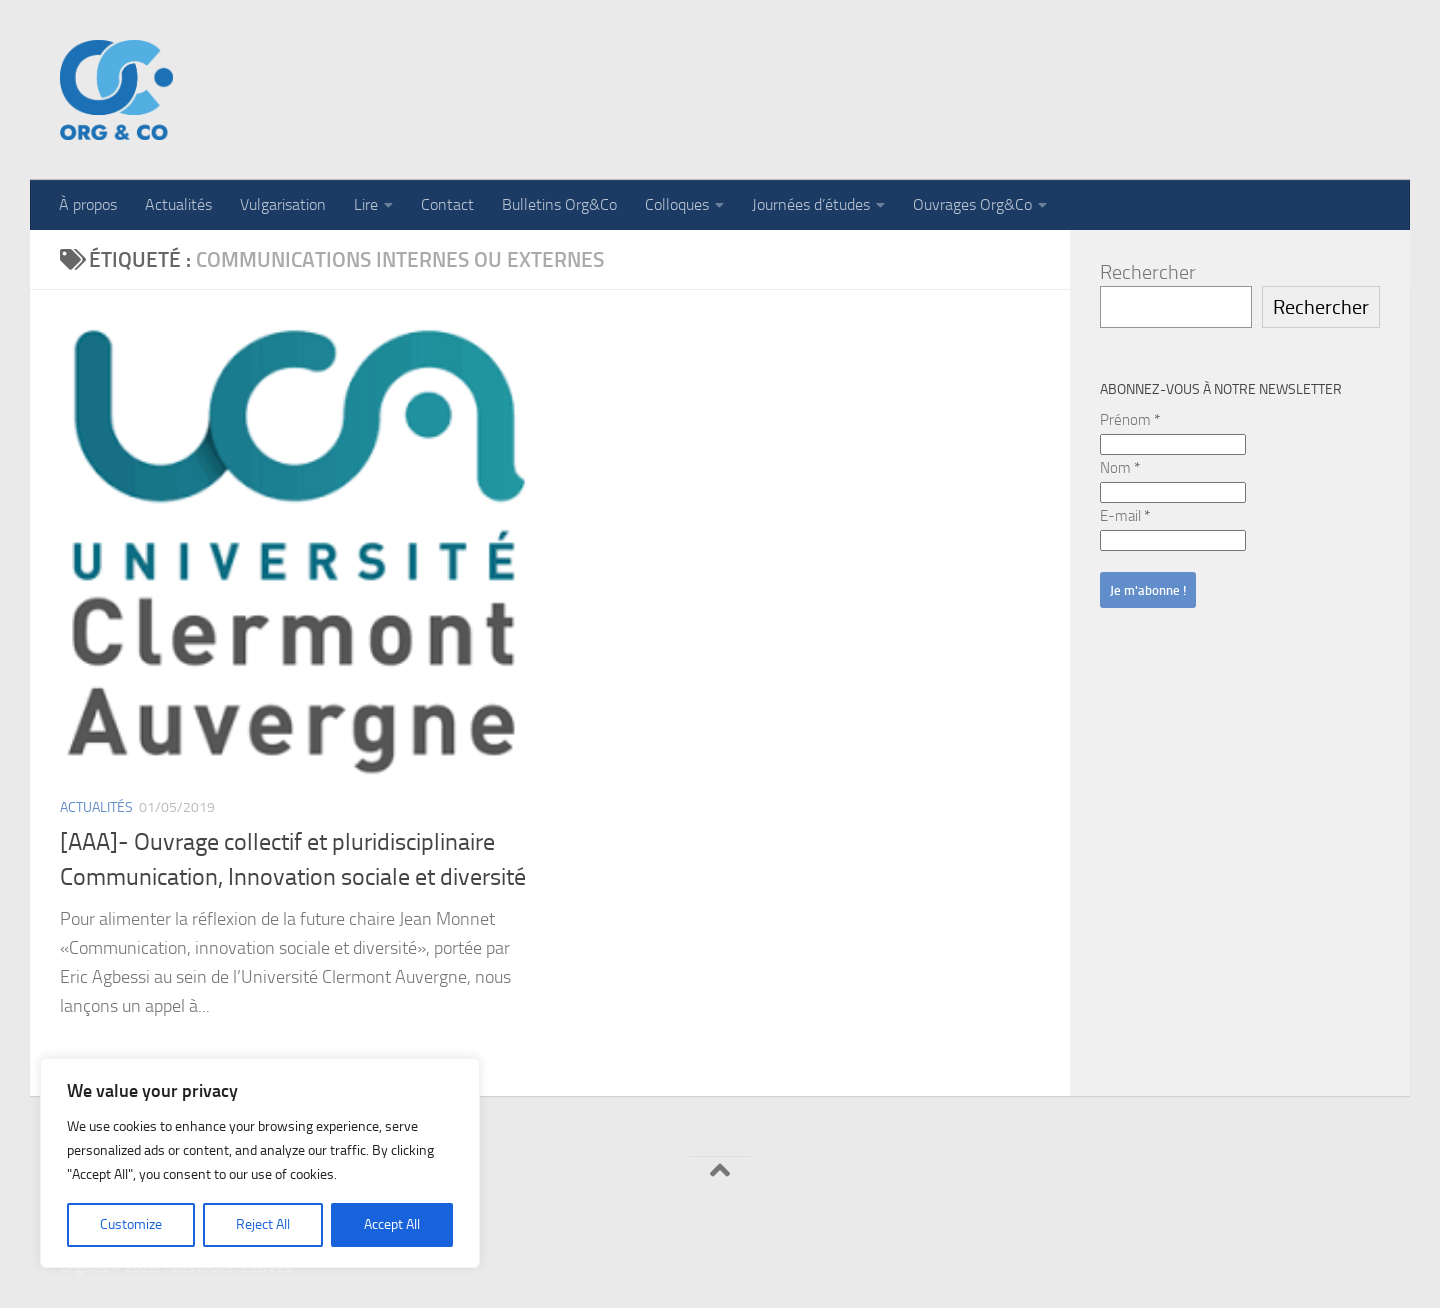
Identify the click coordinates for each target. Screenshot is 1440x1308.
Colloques (677, 204)
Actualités (178, 204)
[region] (260, 1163)
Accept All (392, 1224)
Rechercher (1148, 272)
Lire (366, 204)
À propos (88, 204)
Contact (447, 204)
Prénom (1130, 420)
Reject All (263, 1224)
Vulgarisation (283, 204)
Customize (131, 1224)
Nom (1120, 468)
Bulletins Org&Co (559, 204)
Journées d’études (811, 204)
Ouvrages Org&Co (972, 204)
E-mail (1125, 516)
